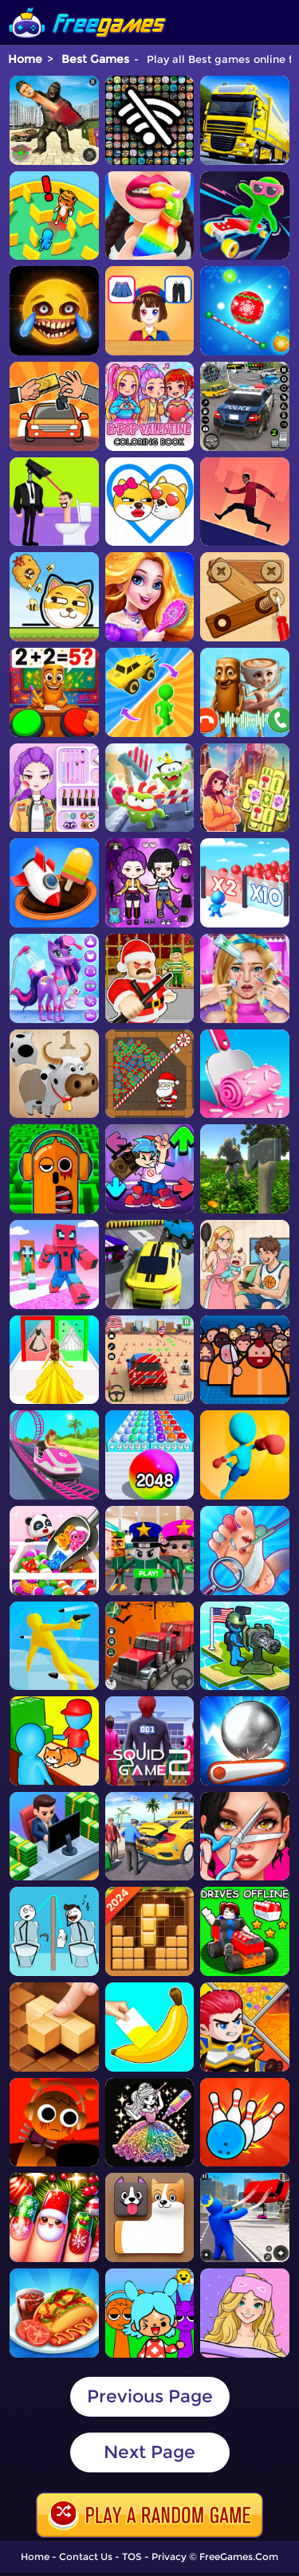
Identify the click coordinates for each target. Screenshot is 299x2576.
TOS (132, 2556)
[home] (87, 6)
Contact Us (85, 2556)
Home (25, 59)
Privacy (169, 2556)
